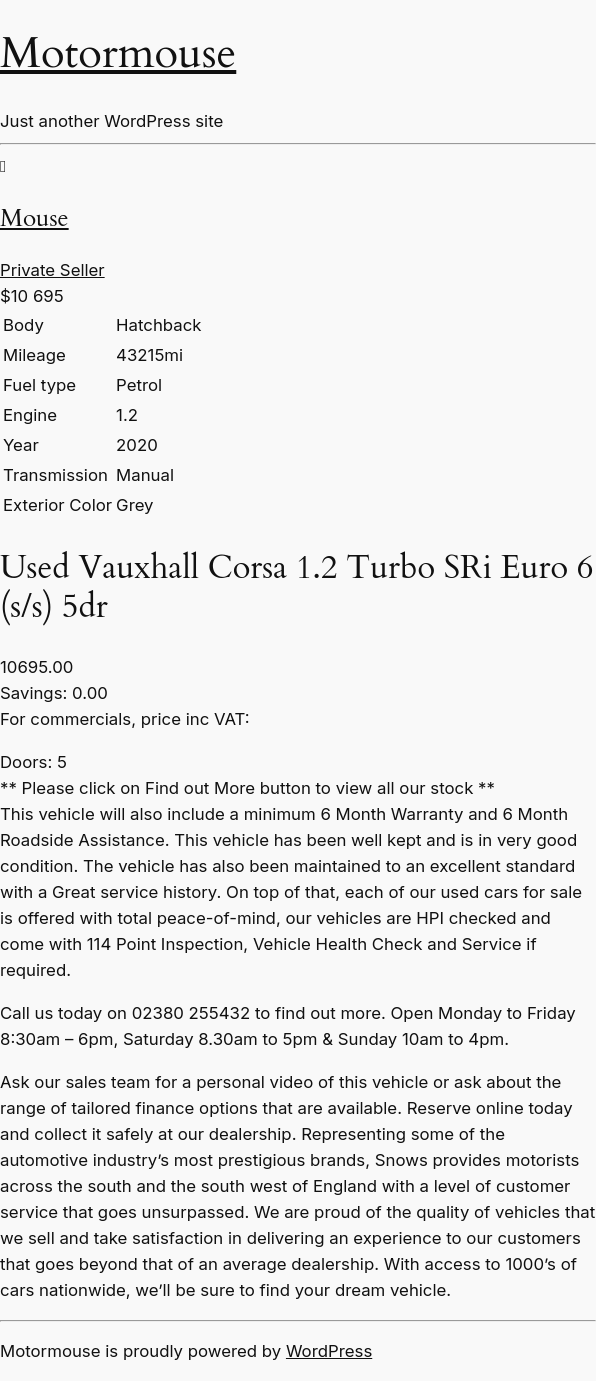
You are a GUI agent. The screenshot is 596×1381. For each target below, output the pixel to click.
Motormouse (118, 53)
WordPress (329, 1351)
